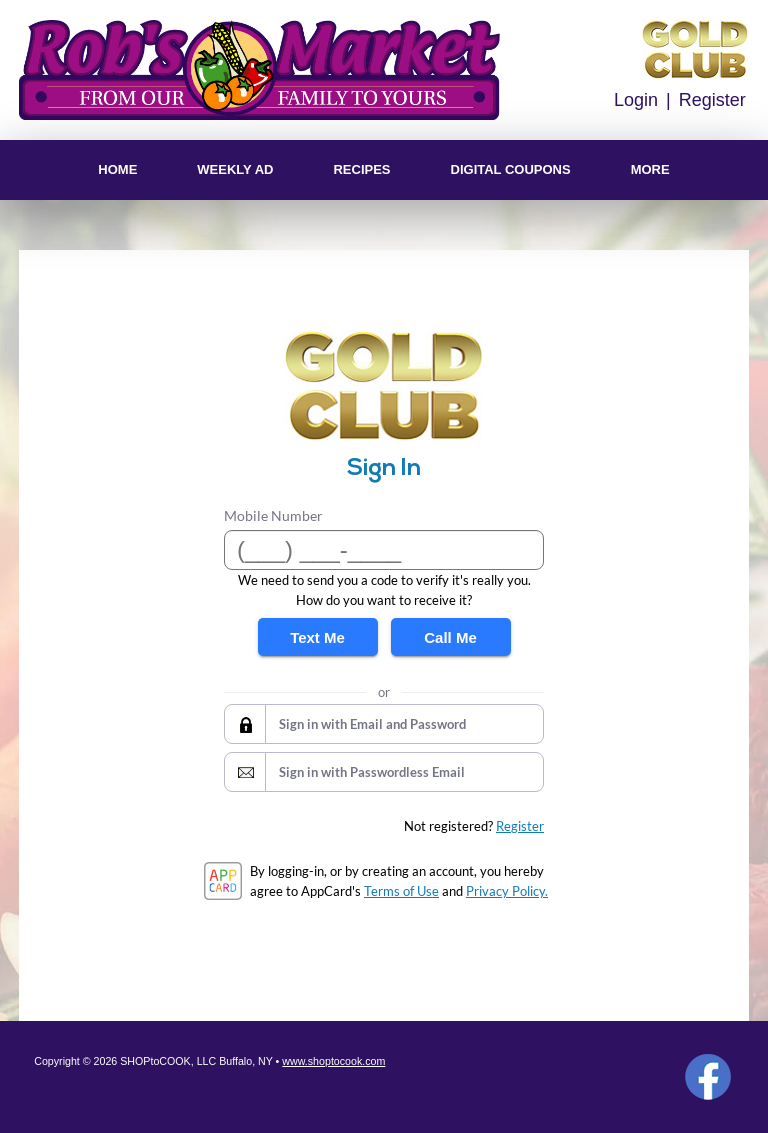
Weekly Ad (235, 169)
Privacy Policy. (507, 891)
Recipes (361, 169)
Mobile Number (273, 515)
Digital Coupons (511, 169)
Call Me (450, 637)
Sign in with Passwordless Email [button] (372, 772)
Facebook (708, 1077)
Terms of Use (401, 891)
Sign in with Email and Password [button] (372, 724)
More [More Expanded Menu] (650, 169)
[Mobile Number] (384, 550)
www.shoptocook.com (333, 1061)
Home (117, 169)
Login (636, 100)
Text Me (317, 637)
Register (712, 100)
